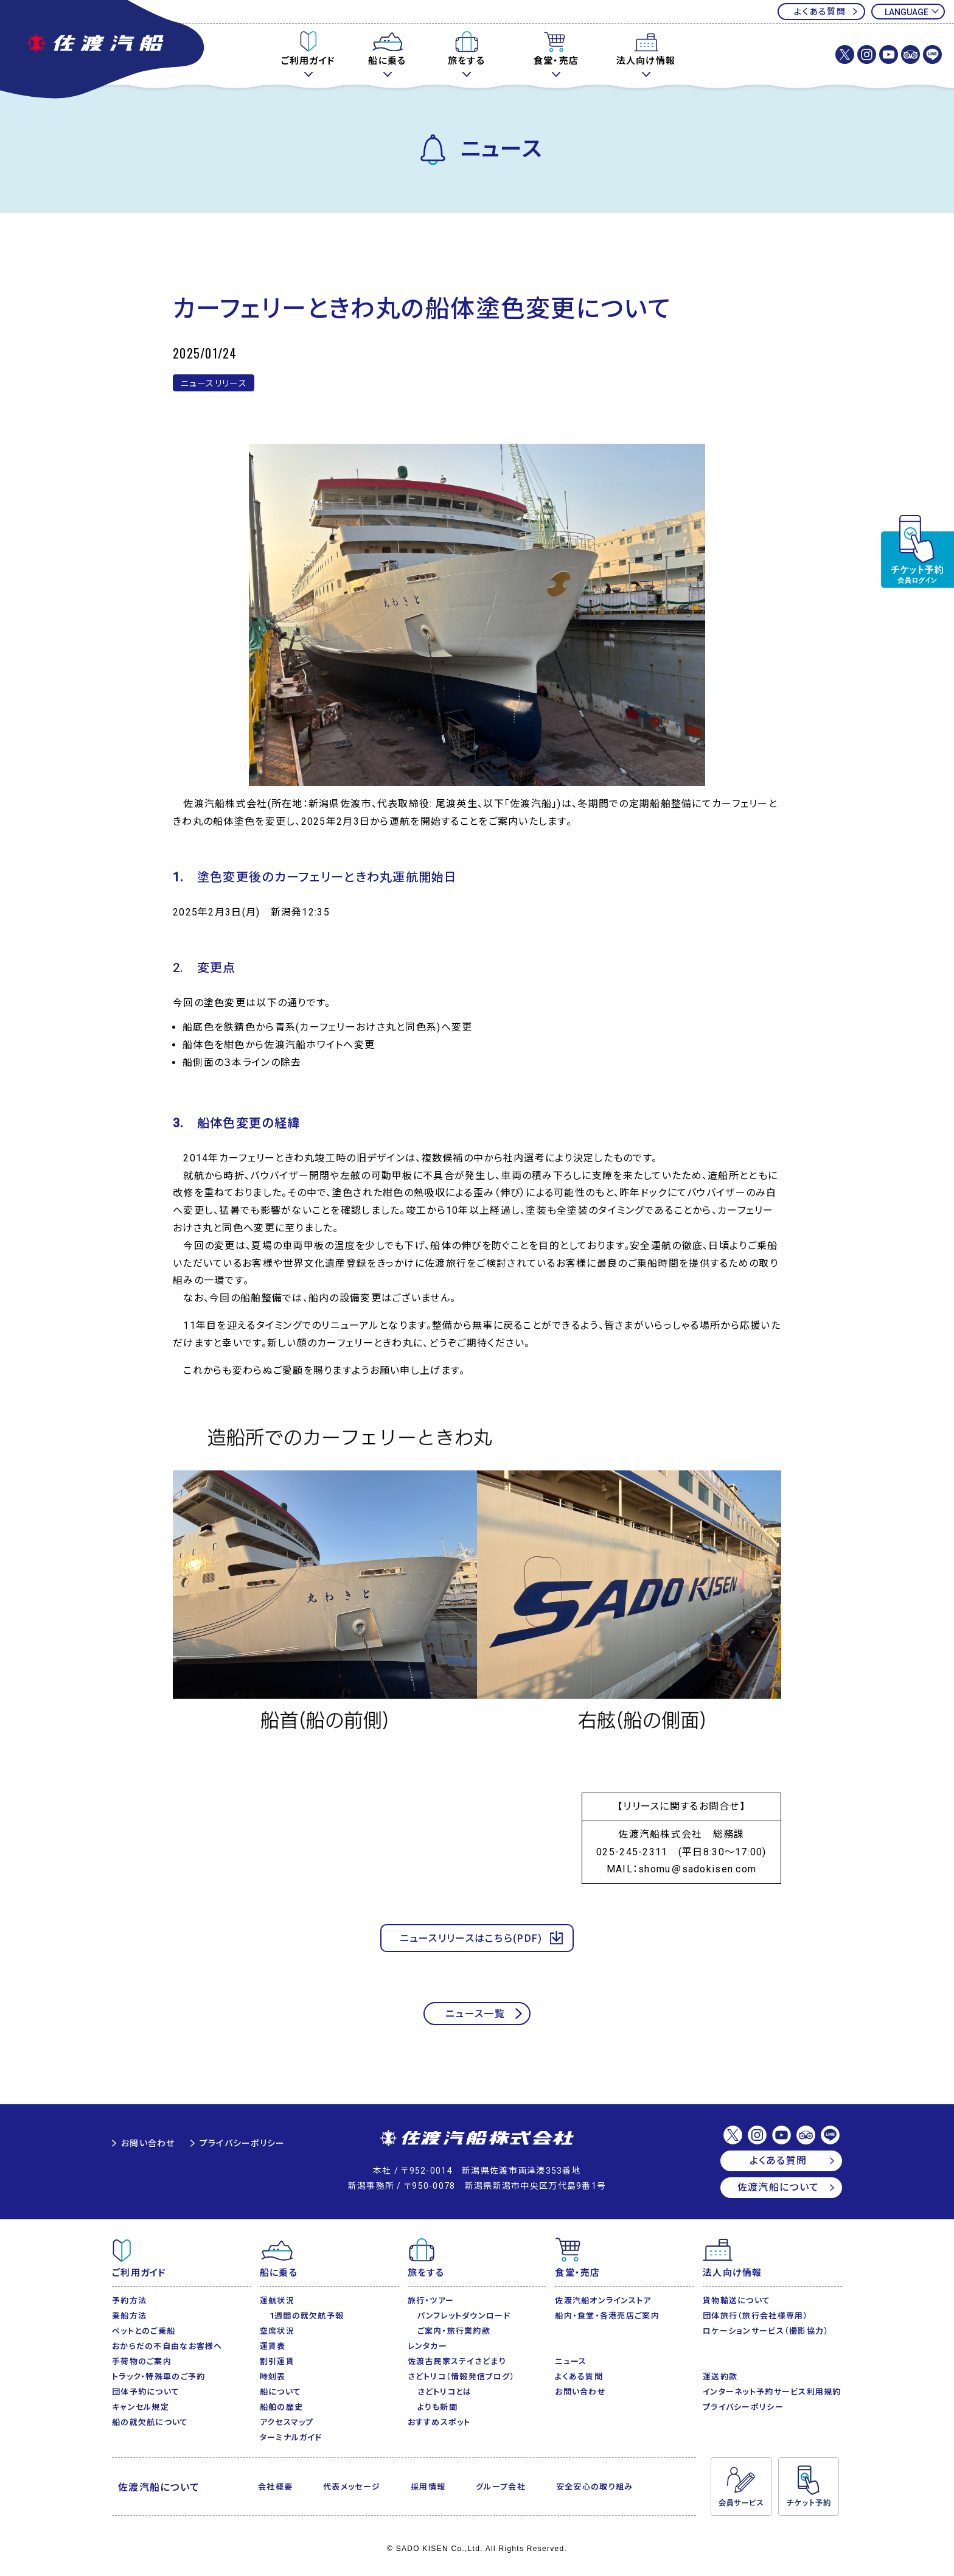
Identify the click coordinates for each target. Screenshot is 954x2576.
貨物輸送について (736, 2300)
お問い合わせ (148, 2143)
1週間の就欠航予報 (307, 2315)
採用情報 (428, 2486)
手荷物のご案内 (142, 2361)
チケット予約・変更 (917, 551)
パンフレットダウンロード (463, 2315)
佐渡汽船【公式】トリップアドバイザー (910, 54)
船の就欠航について (150, 2422)
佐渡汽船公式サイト (103, 50)
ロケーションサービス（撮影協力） (766, 2331)
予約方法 (129, 2300)
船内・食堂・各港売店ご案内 (607, 2315)
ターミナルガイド (291, 2437)
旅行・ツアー (431, 2300)
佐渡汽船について (778, 2187)
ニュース (571, 2361)
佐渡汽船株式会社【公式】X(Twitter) (844, 54)
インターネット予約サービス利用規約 (772, 2391)
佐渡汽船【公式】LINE (932, 54)
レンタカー (427, 2346)
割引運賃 (277, 2361)
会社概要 (275, 2486)
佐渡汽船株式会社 (477, 2139)
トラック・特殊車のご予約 (158, 2376)
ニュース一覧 (475, 2014)
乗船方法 (129, 2315)
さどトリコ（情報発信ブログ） (461, 2376)
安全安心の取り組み (594, 2486)
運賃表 (273, 2346)
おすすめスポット (439, 2422)
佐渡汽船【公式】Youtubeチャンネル (888, 54)
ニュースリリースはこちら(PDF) (471, 1938)
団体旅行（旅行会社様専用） (756, 2315)
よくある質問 (820, 11)
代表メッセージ (351, 2486)
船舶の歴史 (281, 2407)
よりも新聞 (437, 2407)
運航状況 (277, 2300)
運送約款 (720, 2376)
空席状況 (277, 2331)
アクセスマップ (287, 2422)
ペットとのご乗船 (143, 2331)
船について (280, 2391)
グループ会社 (501, 2486)
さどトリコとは (444, 2391)
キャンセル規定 (140, 2407)
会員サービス (741, 2486)
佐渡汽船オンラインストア (603, 2300)
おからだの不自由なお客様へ (167, 2346)
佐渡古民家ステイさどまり (457, 2361)
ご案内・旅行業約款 (454, 2331)
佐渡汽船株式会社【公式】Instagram (866, 54)
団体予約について (145, 2391)
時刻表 (273, 2376)
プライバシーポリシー (242, 2143)
